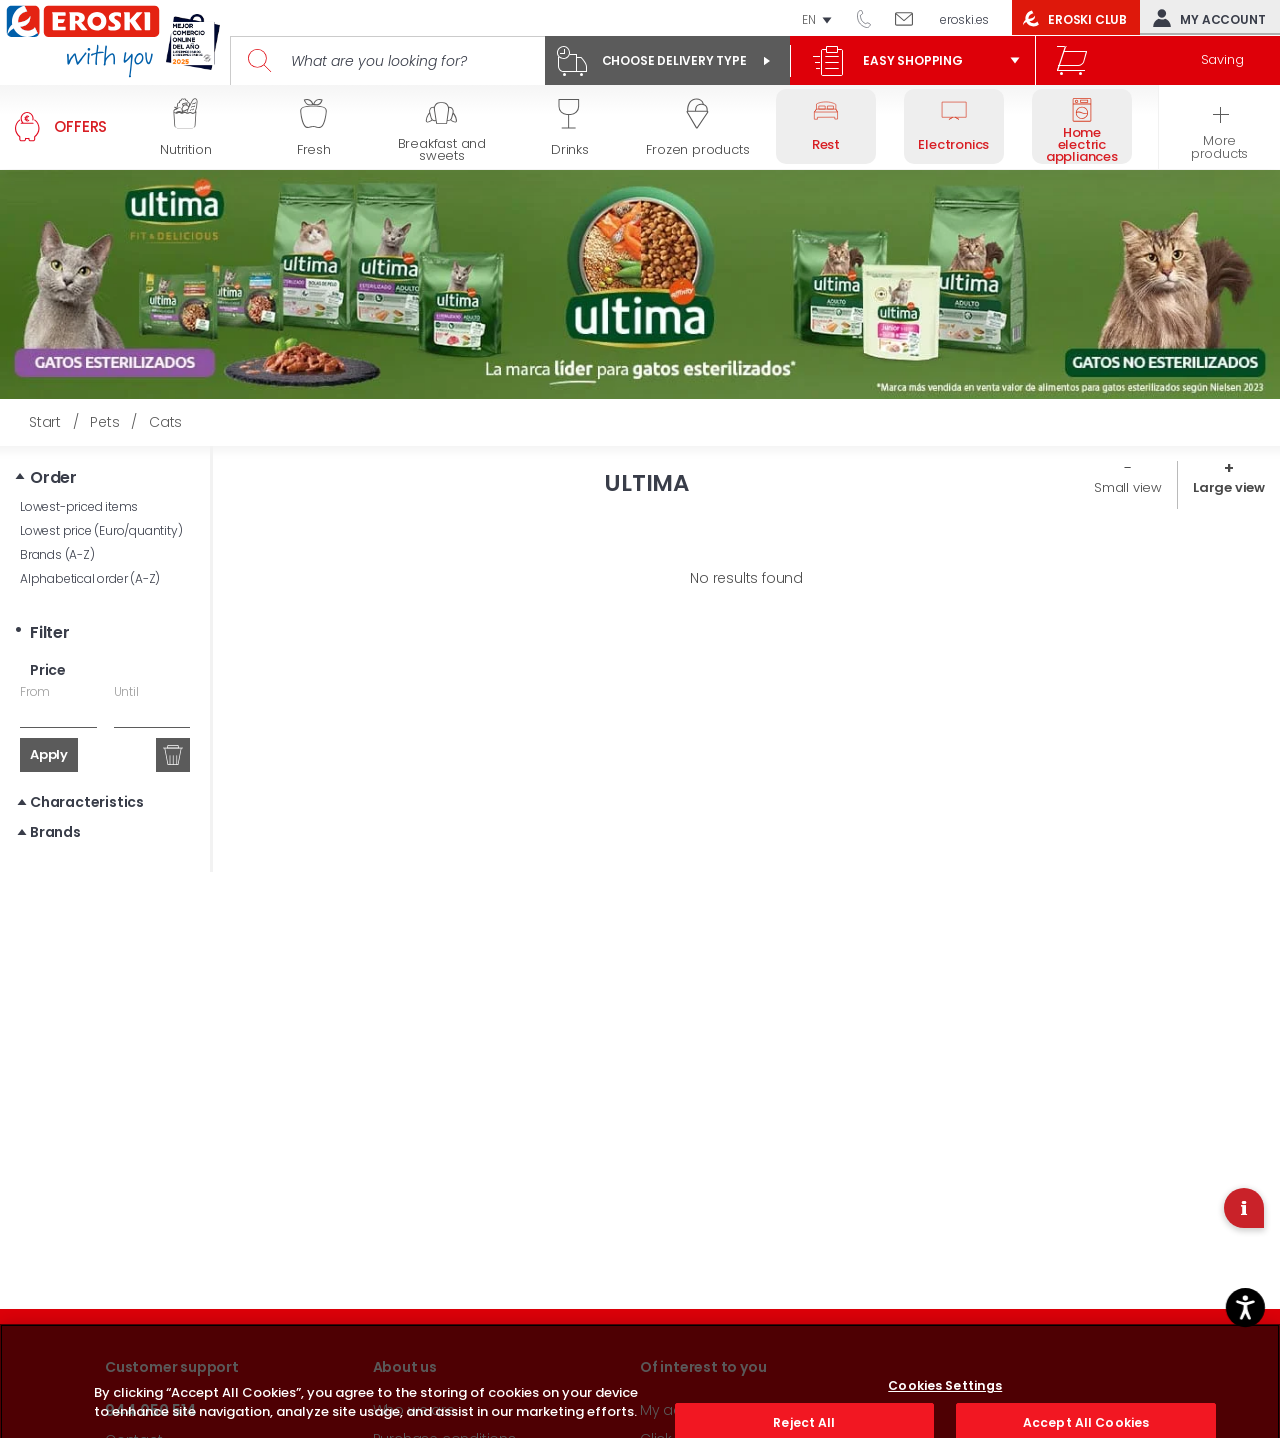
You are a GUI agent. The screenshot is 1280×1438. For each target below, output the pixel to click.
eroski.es (964, 19)
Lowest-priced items (79, 506)
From (35, 691)
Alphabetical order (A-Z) (90, 578)
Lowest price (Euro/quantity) (101, 530)
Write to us (911, 18)
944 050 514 (871, 18)
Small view (1128, 487)
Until (126, 691)
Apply (49, 754)
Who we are (414, 1410)
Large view (1229, 487)
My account (1204, 18)
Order (53, 477)
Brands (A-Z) (57, 554)
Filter (50, 632)
